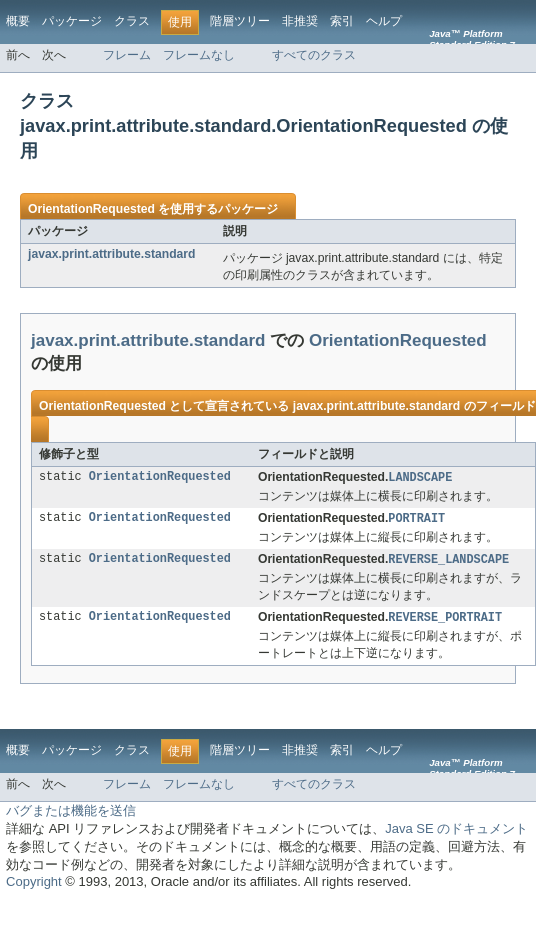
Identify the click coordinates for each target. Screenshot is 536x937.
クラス (132, 21)
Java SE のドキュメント (456, 832)
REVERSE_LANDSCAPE (448, 562)
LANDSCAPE (420, 478)
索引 (342, 21)
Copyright (34, 885)
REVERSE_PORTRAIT (445, 621)
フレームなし (199, 55)
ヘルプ (384, 21)
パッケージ (72, 21)
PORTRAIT (416, 520)
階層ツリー (240, 21)
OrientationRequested (91, 209)
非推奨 (300, 21)
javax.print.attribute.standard (112, 254)
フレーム (127, 55)
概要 (18, 21)
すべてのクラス (314, 55)
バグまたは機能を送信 (71, 814)
